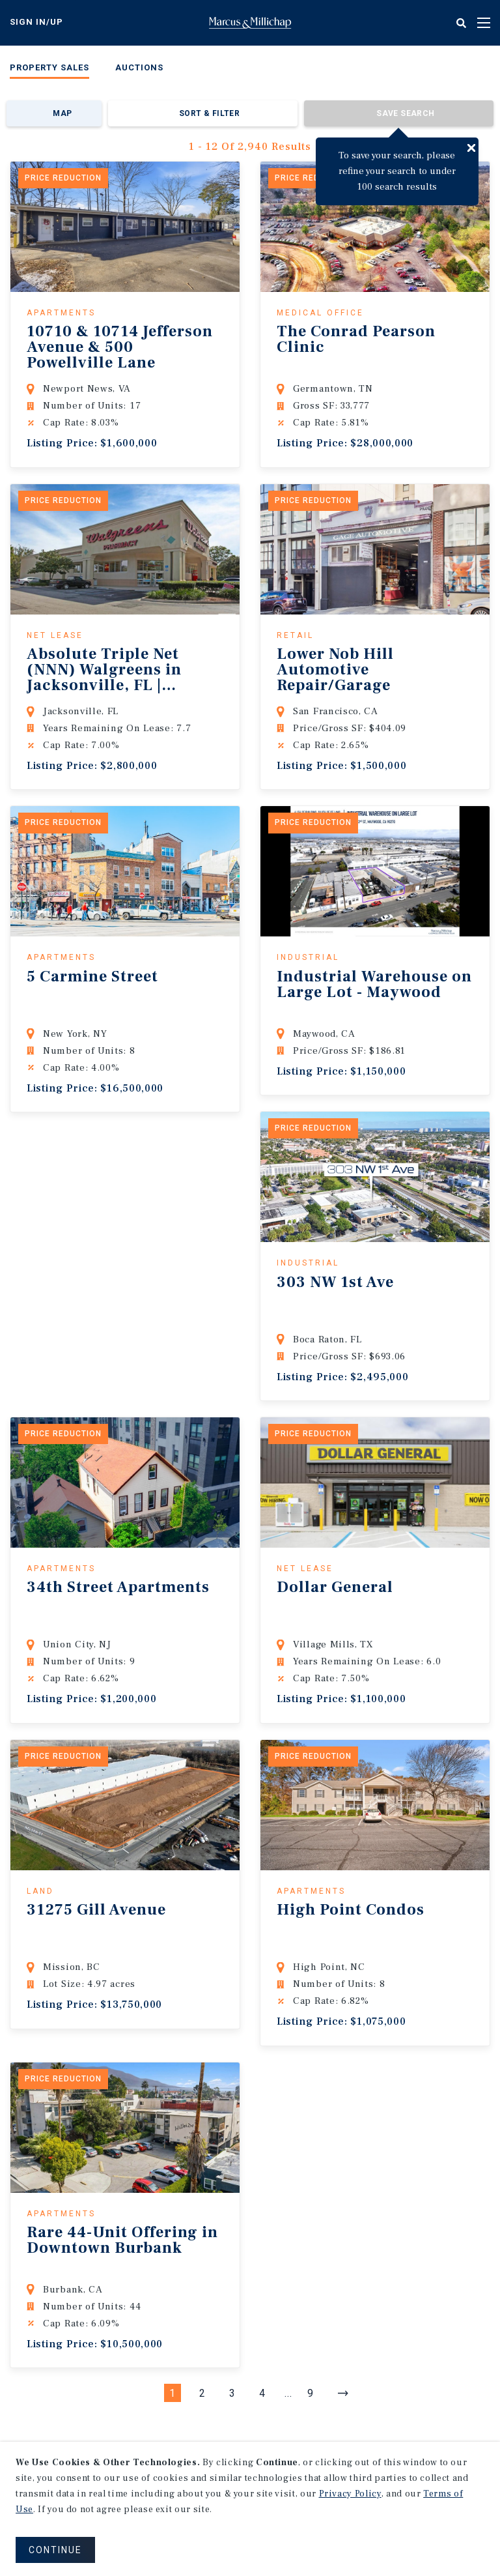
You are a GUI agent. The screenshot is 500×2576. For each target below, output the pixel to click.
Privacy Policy (350, 2494)
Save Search (405, 113)
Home (250, 23)
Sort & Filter (209, 113)
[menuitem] (49, 70)
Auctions (139, 67)
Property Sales (49, 67)
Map (62, 113)
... (288, 2393)
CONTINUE (55, 2550)
